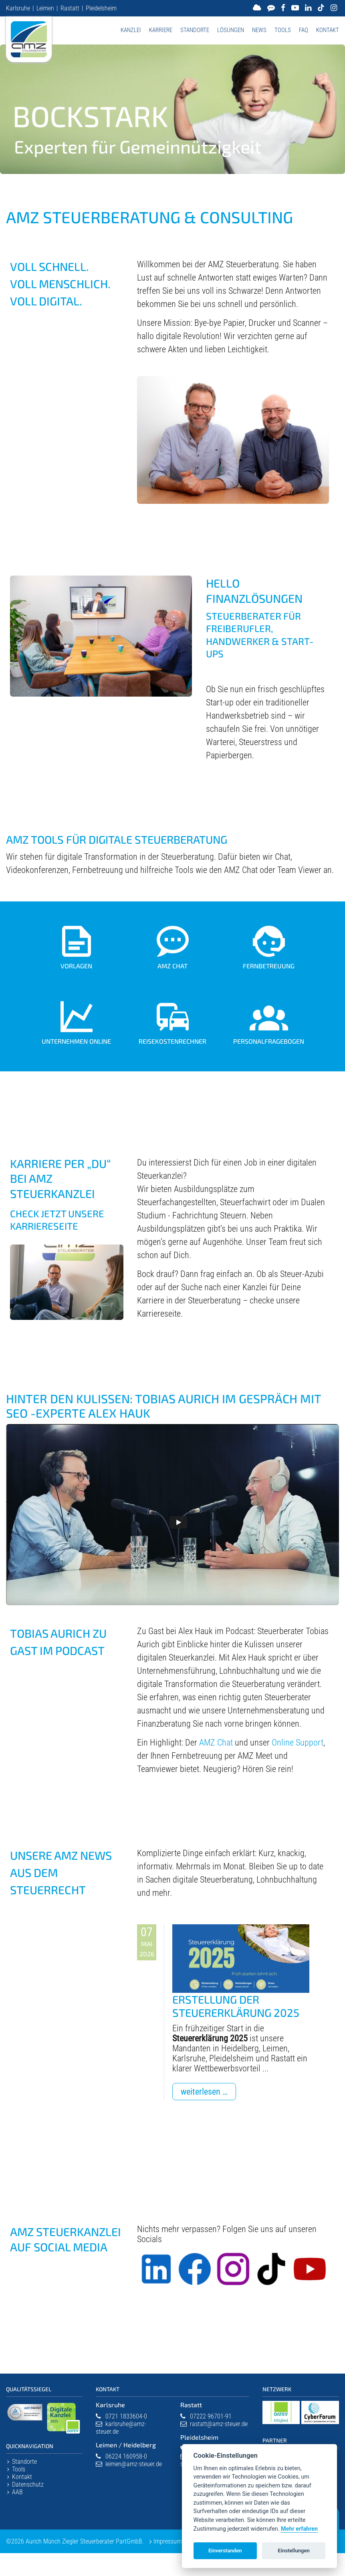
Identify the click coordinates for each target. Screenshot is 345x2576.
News (259, 30)
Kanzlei (131, 30)
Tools (282, 30)
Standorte (194, 30)
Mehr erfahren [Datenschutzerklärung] (299, 2528)
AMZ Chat (216, 1743)
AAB (17, 2492)
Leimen (45, 8)
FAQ (303, 30)
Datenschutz (28, 2484)
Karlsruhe (18, 8)
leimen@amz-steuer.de (133, 2464)
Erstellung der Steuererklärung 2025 (235, 2006)
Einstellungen (294, 2551)
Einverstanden (225, 2551)
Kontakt (327, 30)
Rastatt (70, 8)
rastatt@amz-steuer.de (219, 2424)
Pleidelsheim (101, 8)
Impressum (167, 2541)
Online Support (297, 1743)
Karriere (160, 30)
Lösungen (230, 30)
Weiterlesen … (208, 2093)
